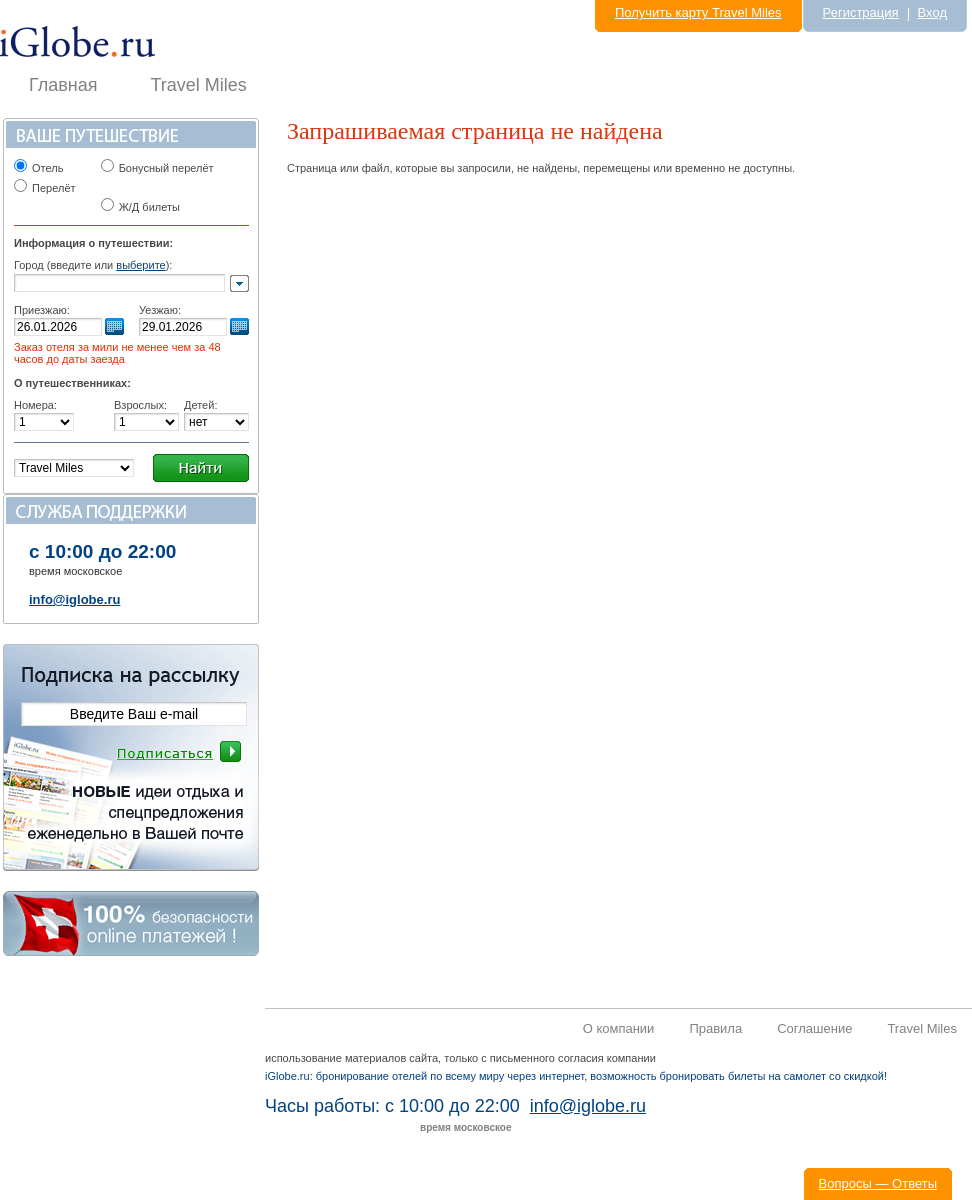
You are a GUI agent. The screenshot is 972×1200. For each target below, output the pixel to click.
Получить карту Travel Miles (698, 12)
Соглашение (814, 1028)
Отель (47, 168)
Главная (63, 85)
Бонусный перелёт (166, 168)
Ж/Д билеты (140, 207)
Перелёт (53, 188)
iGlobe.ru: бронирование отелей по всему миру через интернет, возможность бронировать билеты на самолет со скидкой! (576, 1076)
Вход (932, 12)
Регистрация (861, 12)
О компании (619, 1028)
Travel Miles (199, 85)
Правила (715, 1028)
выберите (140, 265)
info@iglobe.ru (74, 599)
